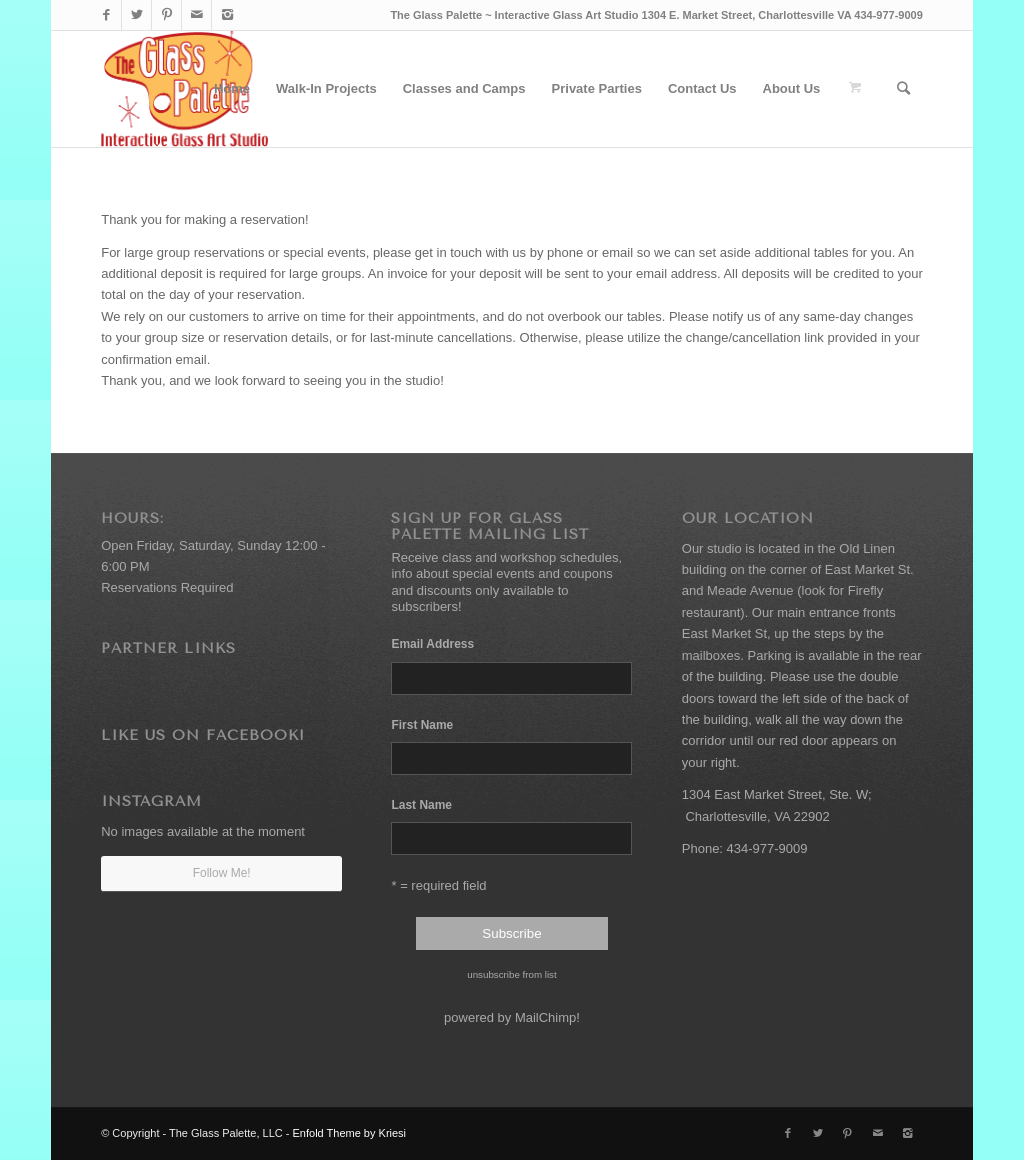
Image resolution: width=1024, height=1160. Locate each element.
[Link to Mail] (196, 15)
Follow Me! (222, 873)
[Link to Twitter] (136, 15)
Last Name (421, 805)
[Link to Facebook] (106, 15)
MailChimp (545, 1017)
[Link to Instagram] (227, 15)
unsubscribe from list (511, 974)
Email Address (435, 643)
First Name (422, 725)
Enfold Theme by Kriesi (350, 1133)
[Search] (903, 89)
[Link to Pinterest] (166, 15)
